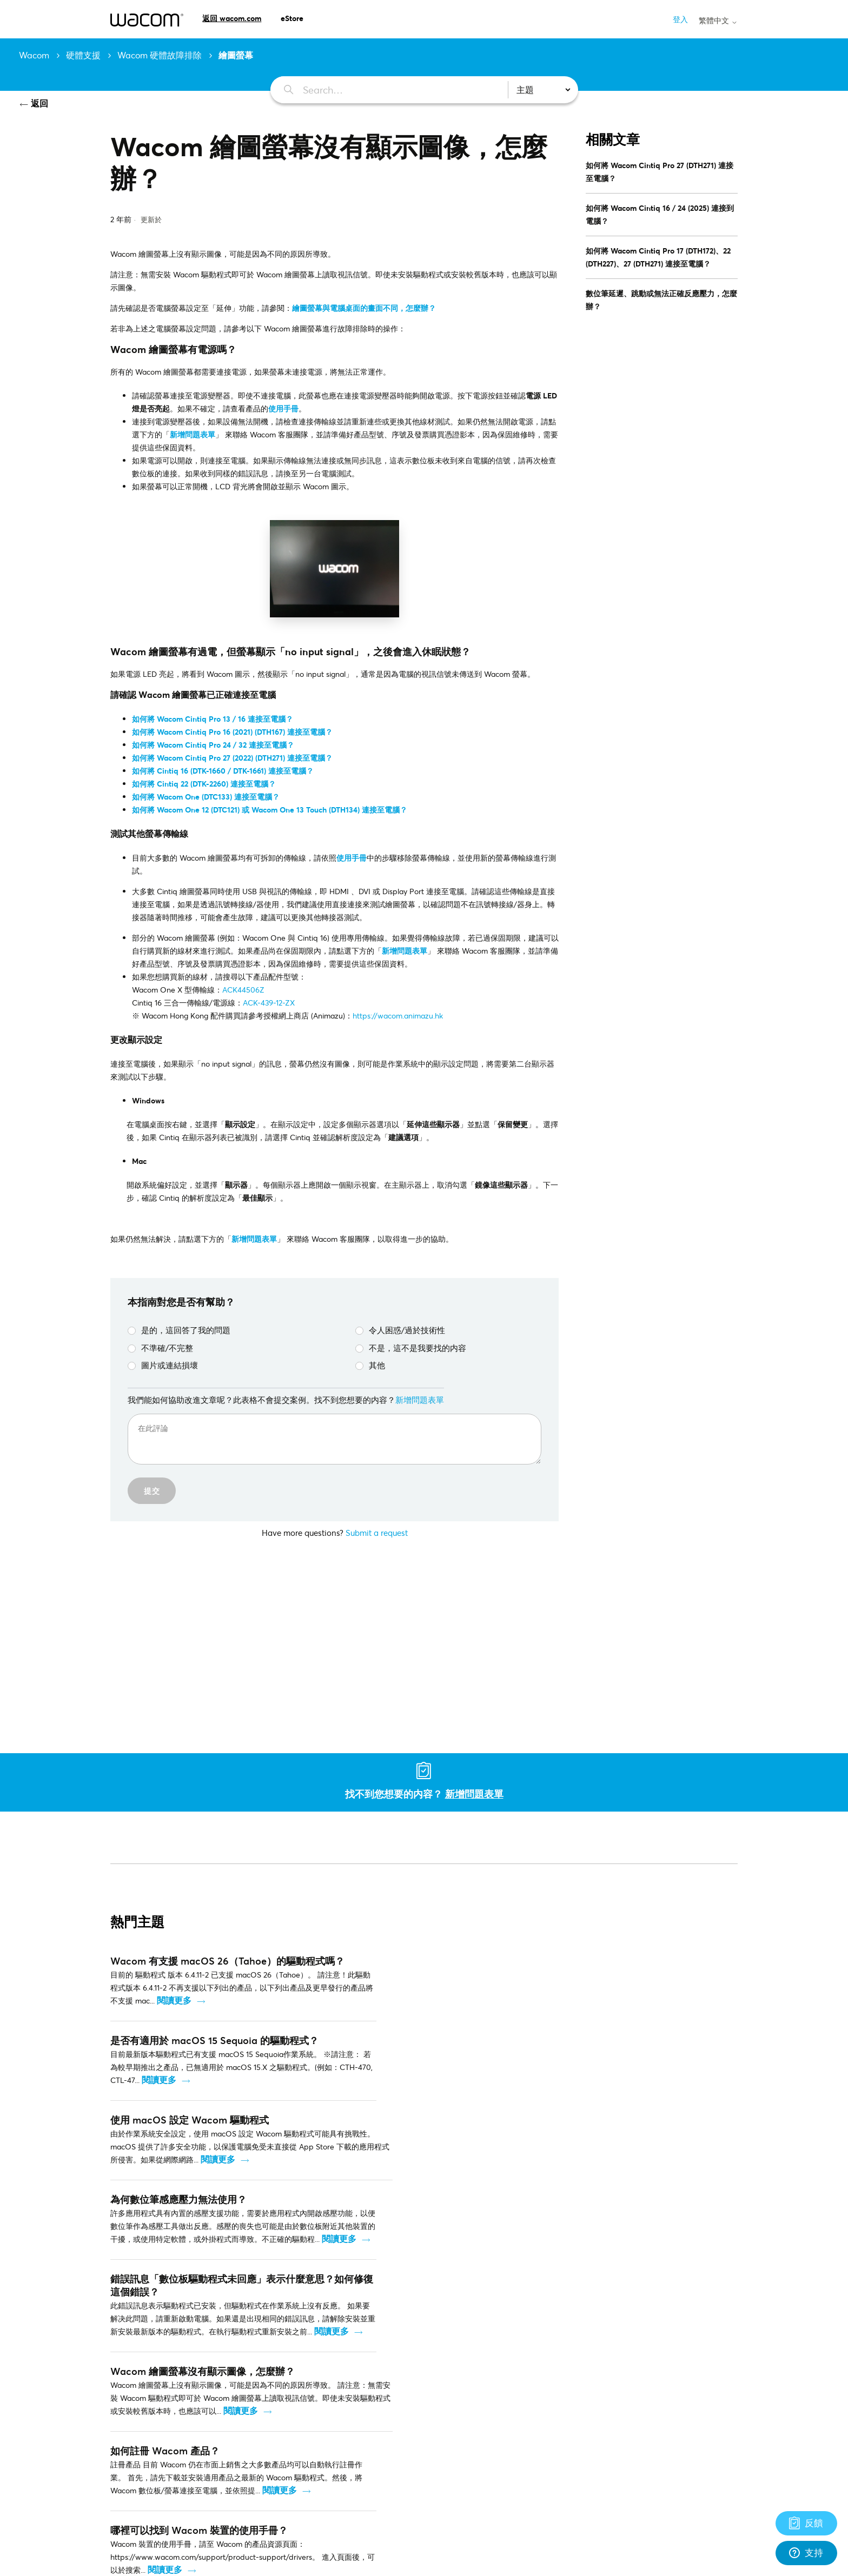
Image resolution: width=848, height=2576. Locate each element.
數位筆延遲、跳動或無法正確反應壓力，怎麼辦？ (661, 299)
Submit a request (377, 1532)
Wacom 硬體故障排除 (159, 55)
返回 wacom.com (231, 18)
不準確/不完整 (160, 1347)
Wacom (34, 55)
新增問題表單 (254, 1239)
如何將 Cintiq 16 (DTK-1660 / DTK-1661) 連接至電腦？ (223, 771)
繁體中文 (718, 20)
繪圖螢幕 (235, 55)
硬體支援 (83, 55)
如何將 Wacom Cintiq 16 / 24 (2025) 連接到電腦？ (660, 214)
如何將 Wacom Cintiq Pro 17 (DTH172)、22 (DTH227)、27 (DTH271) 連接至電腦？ (658, 257)
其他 (370, 1365)
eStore (292, 18)
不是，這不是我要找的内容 (410, 1347)
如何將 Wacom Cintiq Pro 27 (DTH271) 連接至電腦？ (659, 171)
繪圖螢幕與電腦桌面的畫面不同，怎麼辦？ (364, 308)
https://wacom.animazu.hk (398, 1015)
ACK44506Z (243, 989)
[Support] (806, 2523)
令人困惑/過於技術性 (400, 1329)
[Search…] (383, 89)
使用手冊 (283, 408)
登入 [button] (680, 19)
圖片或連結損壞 (163, 1365)
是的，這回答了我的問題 (179, 1329)
